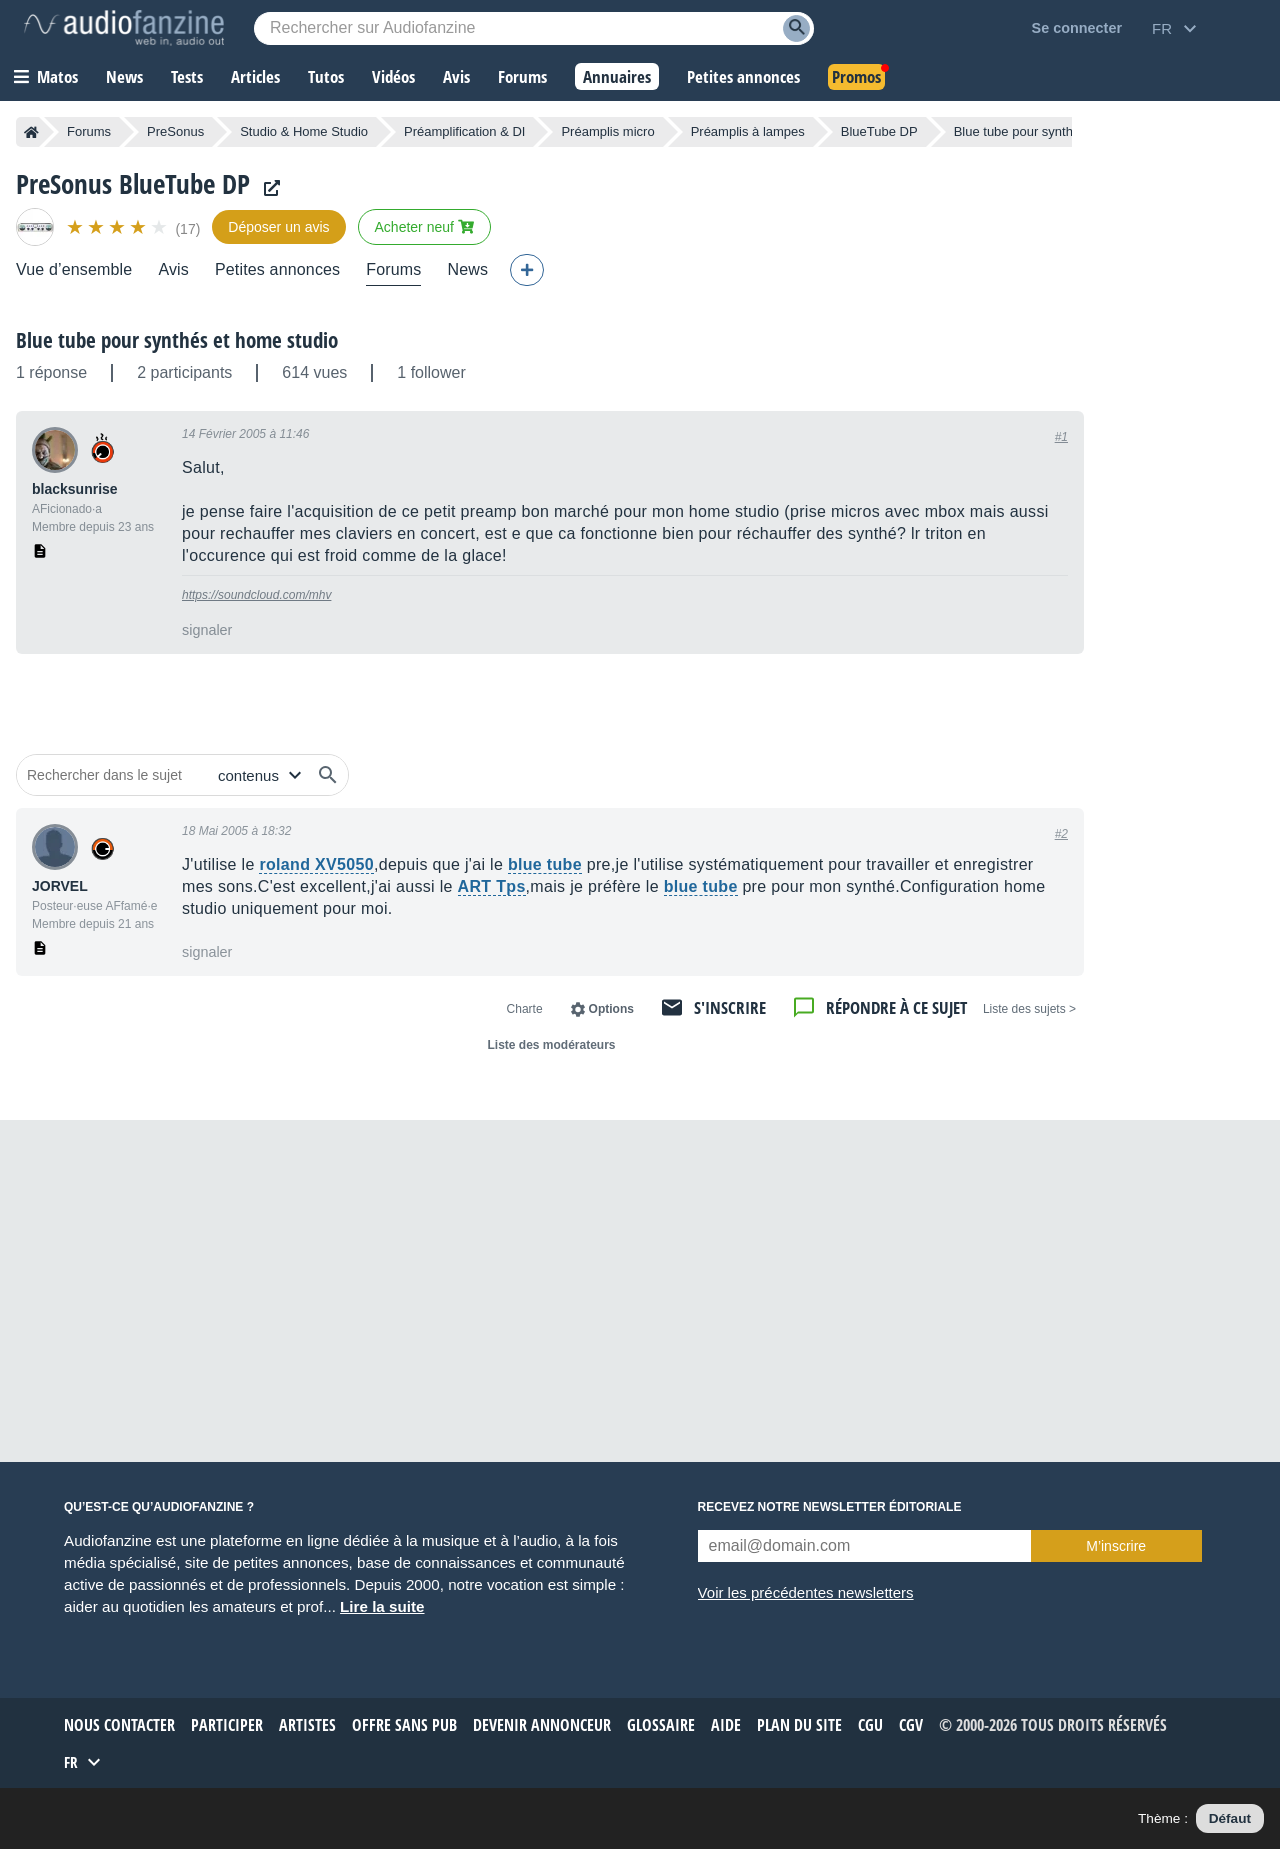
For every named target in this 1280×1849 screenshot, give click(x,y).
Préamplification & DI (464, 131)
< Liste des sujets (1029, 1009)
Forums (89, 131)
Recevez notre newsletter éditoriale (830, 1507)
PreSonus (175, 131)
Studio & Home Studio (304, 131)
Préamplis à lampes (748, 131)
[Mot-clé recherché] (534, 28)
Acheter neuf (424, 227)
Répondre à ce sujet (896, 1007)
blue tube (545, 864)
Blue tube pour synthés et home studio (177, 340)
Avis (173, 269)
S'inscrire (730, 1007)
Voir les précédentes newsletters (806, 1592)
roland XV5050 (316, 864)
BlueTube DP (879, 131)
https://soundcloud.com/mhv (256, 595)
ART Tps (492, 886)
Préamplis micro (607, 131)
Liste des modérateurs (551, 1045)
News (467, 269)
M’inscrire (1116, 1546)
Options (611, 1009)
